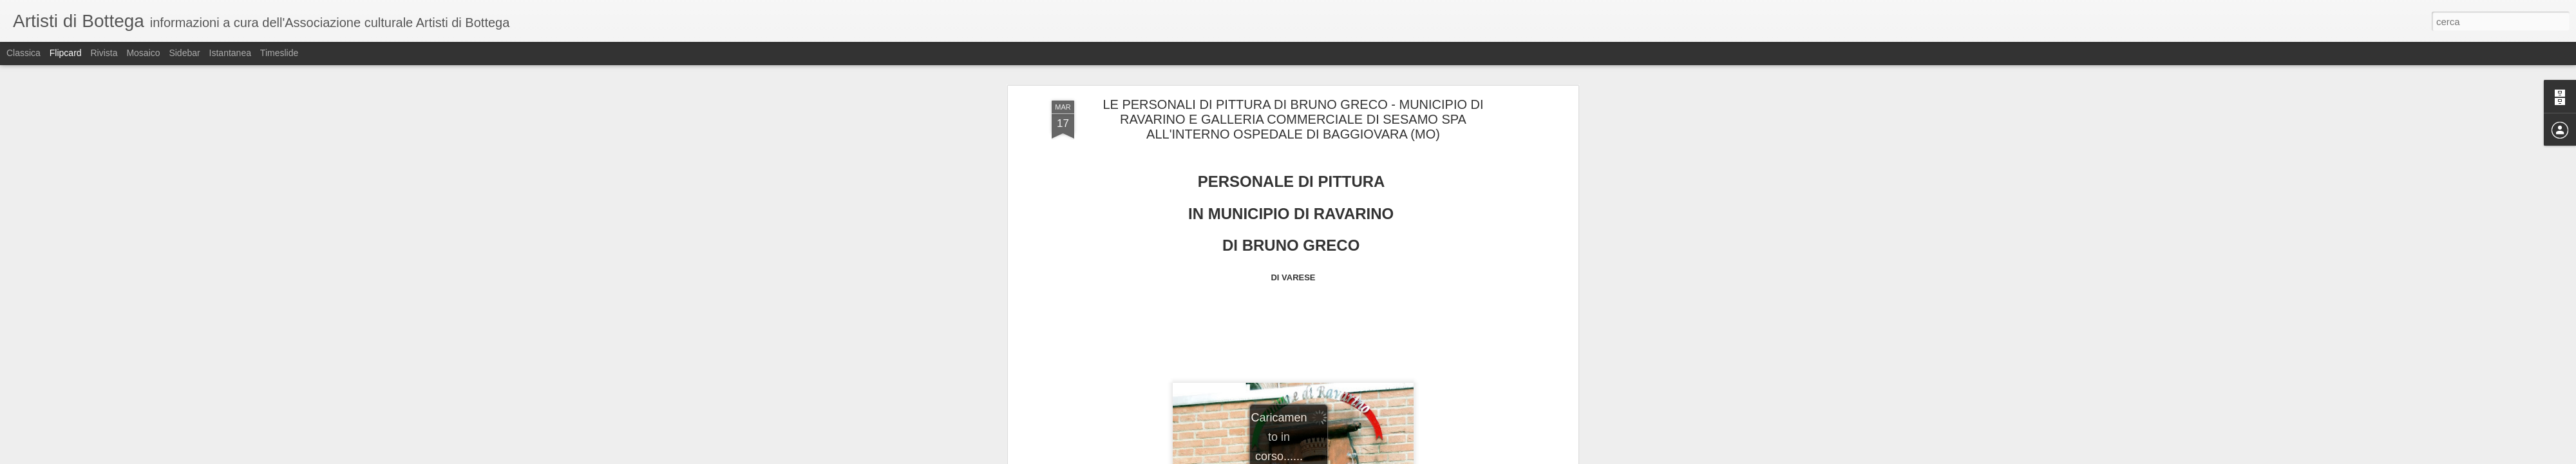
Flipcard (66, 53)
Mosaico (143, 53)
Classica (23, 53)
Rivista (103, 53)
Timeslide (279, 53)
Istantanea (230, 53)
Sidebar (184, 53)
